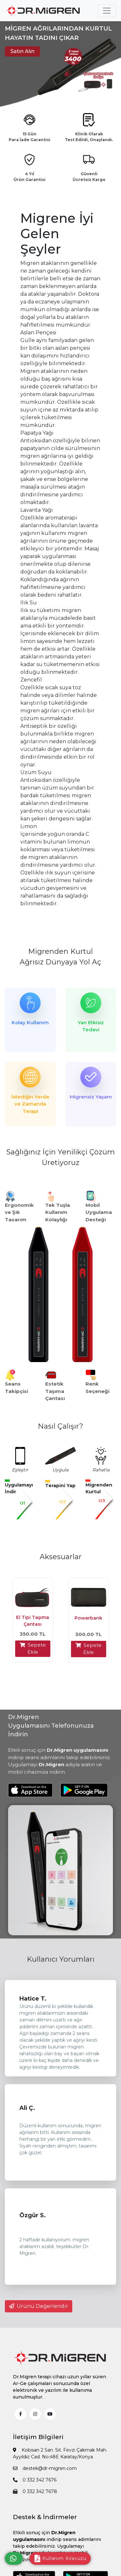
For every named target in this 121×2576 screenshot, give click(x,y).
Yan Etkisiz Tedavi (91, 1026)
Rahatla (100, 1470)
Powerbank (88, 1618)
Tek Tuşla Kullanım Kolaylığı (57, 1212)
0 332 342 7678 (35, 2491)
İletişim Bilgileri (38, 2437)
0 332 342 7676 (34, 2480)
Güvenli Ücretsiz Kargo (89, 176)
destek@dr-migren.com (45, 2468)
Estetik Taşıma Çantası (55, 1391)
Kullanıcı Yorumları (61, 1959)
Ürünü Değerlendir (38, 2306)
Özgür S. (32, 2215)
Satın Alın (22, 51)
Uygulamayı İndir (19, 1488)
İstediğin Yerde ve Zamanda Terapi (30, 1104)
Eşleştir (20, 1470)
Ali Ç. (27, 2107)
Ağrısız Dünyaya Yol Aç (60, 962)
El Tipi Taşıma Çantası (32, 1620)
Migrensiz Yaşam (91, 1097)
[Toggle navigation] (107, 10)
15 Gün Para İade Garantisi (29, 136)
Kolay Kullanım (30, 1022)
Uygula (60, 1470)
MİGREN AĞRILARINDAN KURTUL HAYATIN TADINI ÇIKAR (58, 33)
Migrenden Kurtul (60, 951)
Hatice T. (32, 1998)
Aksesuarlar (61, 1556)
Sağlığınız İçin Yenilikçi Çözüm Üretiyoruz (60, 1157)
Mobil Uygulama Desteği (99, 1212)
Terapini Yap (60, 1485)
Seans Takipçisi (16, 1387)
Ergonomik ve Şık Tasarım (19, 1212)
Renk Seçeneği (97, 1387)
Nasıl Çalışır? (60, 1426)
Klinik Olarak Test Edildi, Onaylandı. (89, 136)
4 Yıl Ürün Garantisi (29, 176)
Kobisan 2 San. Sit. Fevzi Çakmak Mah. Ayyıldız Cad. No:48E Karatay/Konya (60, 2453)
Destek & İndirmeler (45, 2517)
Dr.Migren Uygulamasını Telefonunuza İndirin (51, 1725)
